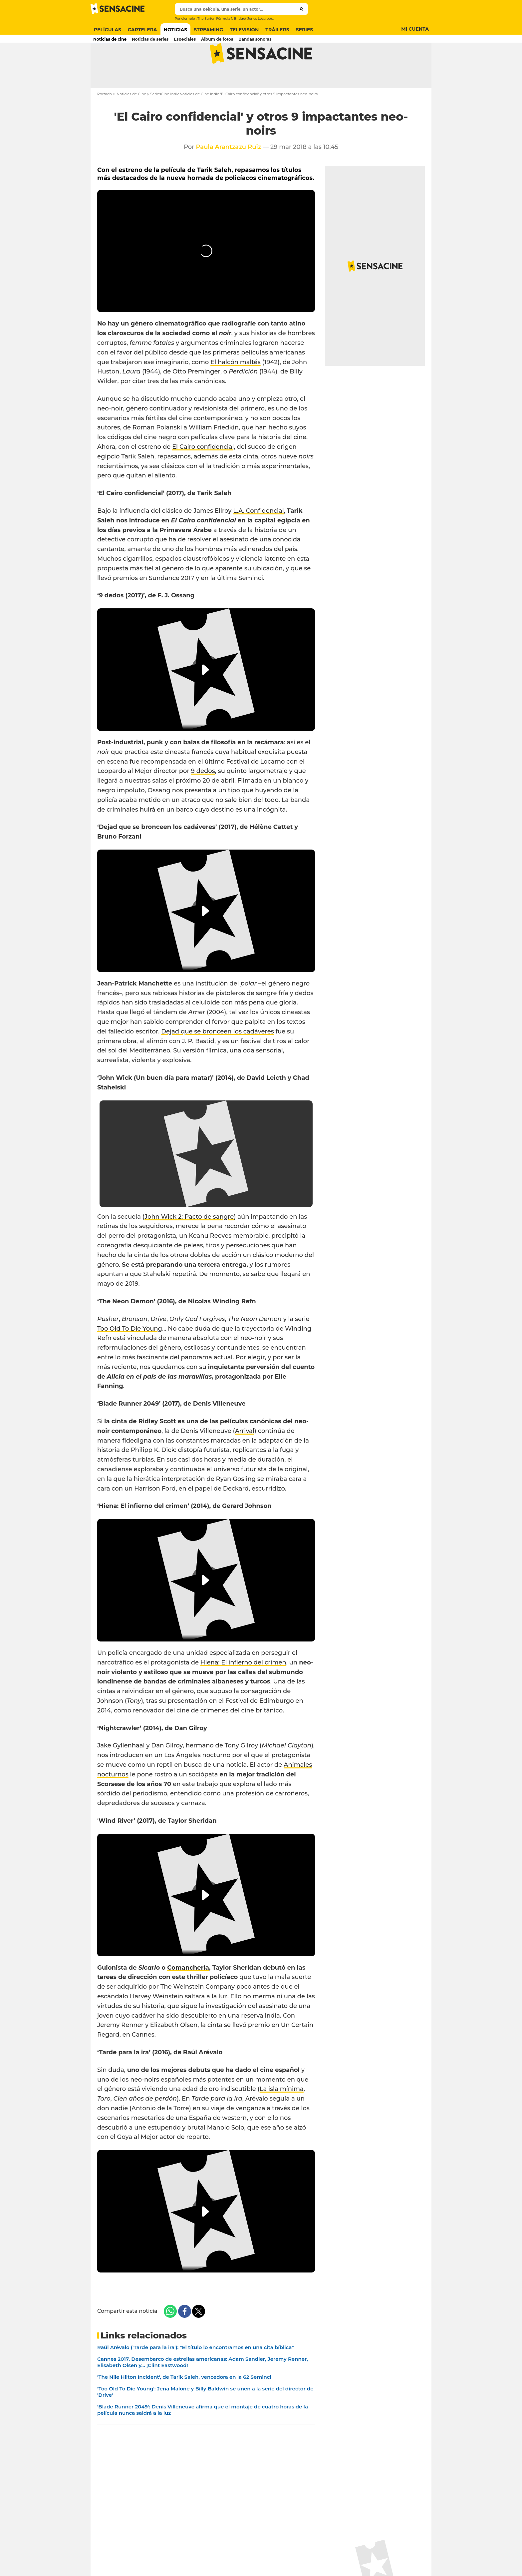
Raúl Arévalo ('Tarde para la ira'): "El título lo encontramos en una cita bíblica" (195, 2372)
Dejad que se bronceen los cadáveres (217, 1056)
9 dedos (203, 795)
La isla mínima (282, 2113)
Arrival (244, 1455)
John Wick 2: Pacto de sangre (189, 1241)
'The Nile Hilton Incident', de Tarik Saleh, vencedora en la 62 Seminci (184, 2401)
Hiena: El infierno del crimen (243, 1687)
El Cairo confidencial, (203, 471)
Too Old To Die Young (129, 1353)
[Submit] (302, 9)
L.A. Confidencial (258, 535)
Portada (104, 118)
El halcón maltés (235, 386)
